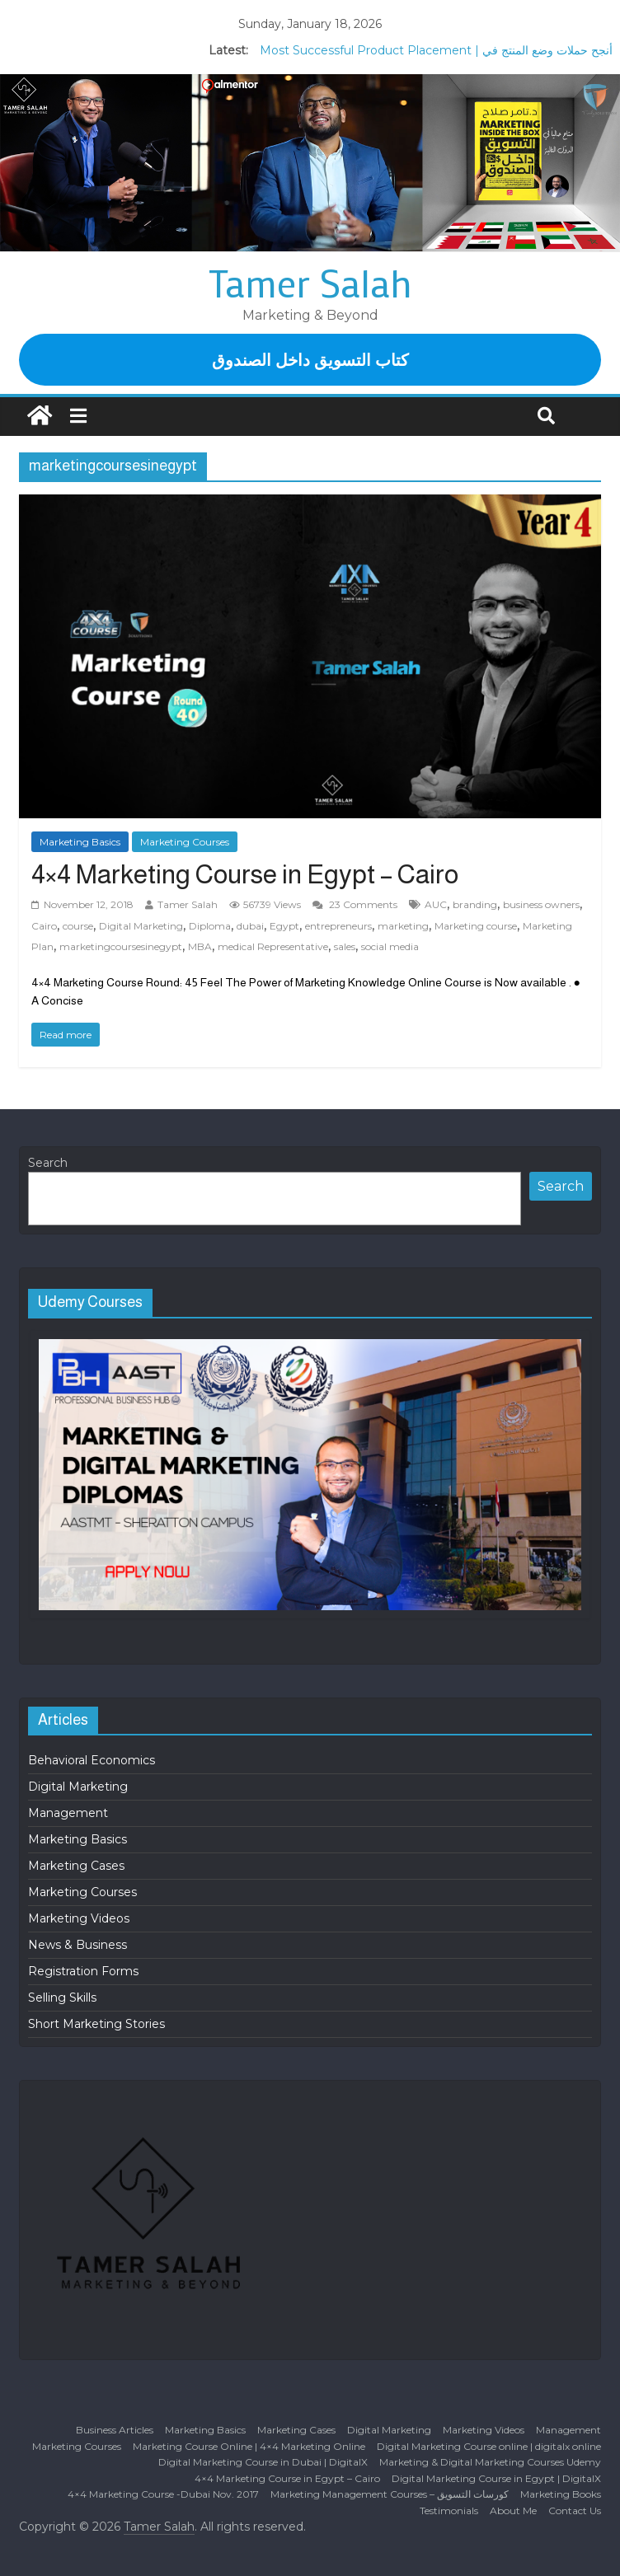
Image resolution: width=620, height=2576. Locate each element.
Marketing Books (560, 2494)
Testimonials (449, 2510)
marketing (403, 926)
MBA (200, 946)
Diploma (210, 926)
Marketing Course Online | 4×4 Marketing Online (249, 2446)
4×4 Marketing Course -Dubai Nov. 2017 (163, 2494)
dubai (250, 926)
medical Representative (273, 946)
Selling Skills (62, 1997)
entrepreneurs (338, 926)
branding (475, 904)
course (78, 926)
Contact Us (574, 2510)
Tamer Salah (310, 282)
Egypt (284, 926)
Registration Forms (83, 1971)
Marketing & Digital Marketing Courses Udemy (490, 2462)
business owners (541, 904)
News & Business (77, 1944)
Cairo (44, 926)
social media (390, 946)
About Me (513, 2510)
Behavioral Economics (91, 1760)
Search (48, 1162)
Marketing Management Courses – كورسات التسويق (389, 2494)
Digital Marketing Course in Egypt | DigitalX (496, 2478)
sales (344, 946)
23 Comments (354, 904)
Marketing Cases (76, 1865)
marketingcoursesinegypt (120, 946)
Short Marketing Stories (96, 2023)
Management (68, 1813)
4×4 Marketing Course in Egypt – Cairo (244, 874)
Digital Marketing (141, 926)
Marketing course (475, 926)
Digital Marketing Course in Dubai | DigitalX (263, 2462)
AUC (436, 904)
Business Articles (114, 2430)
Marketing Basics (80, 842)
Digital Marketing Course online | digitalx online (489, 2446)
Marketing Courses (184, 842)
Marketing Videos (78, 1918)
